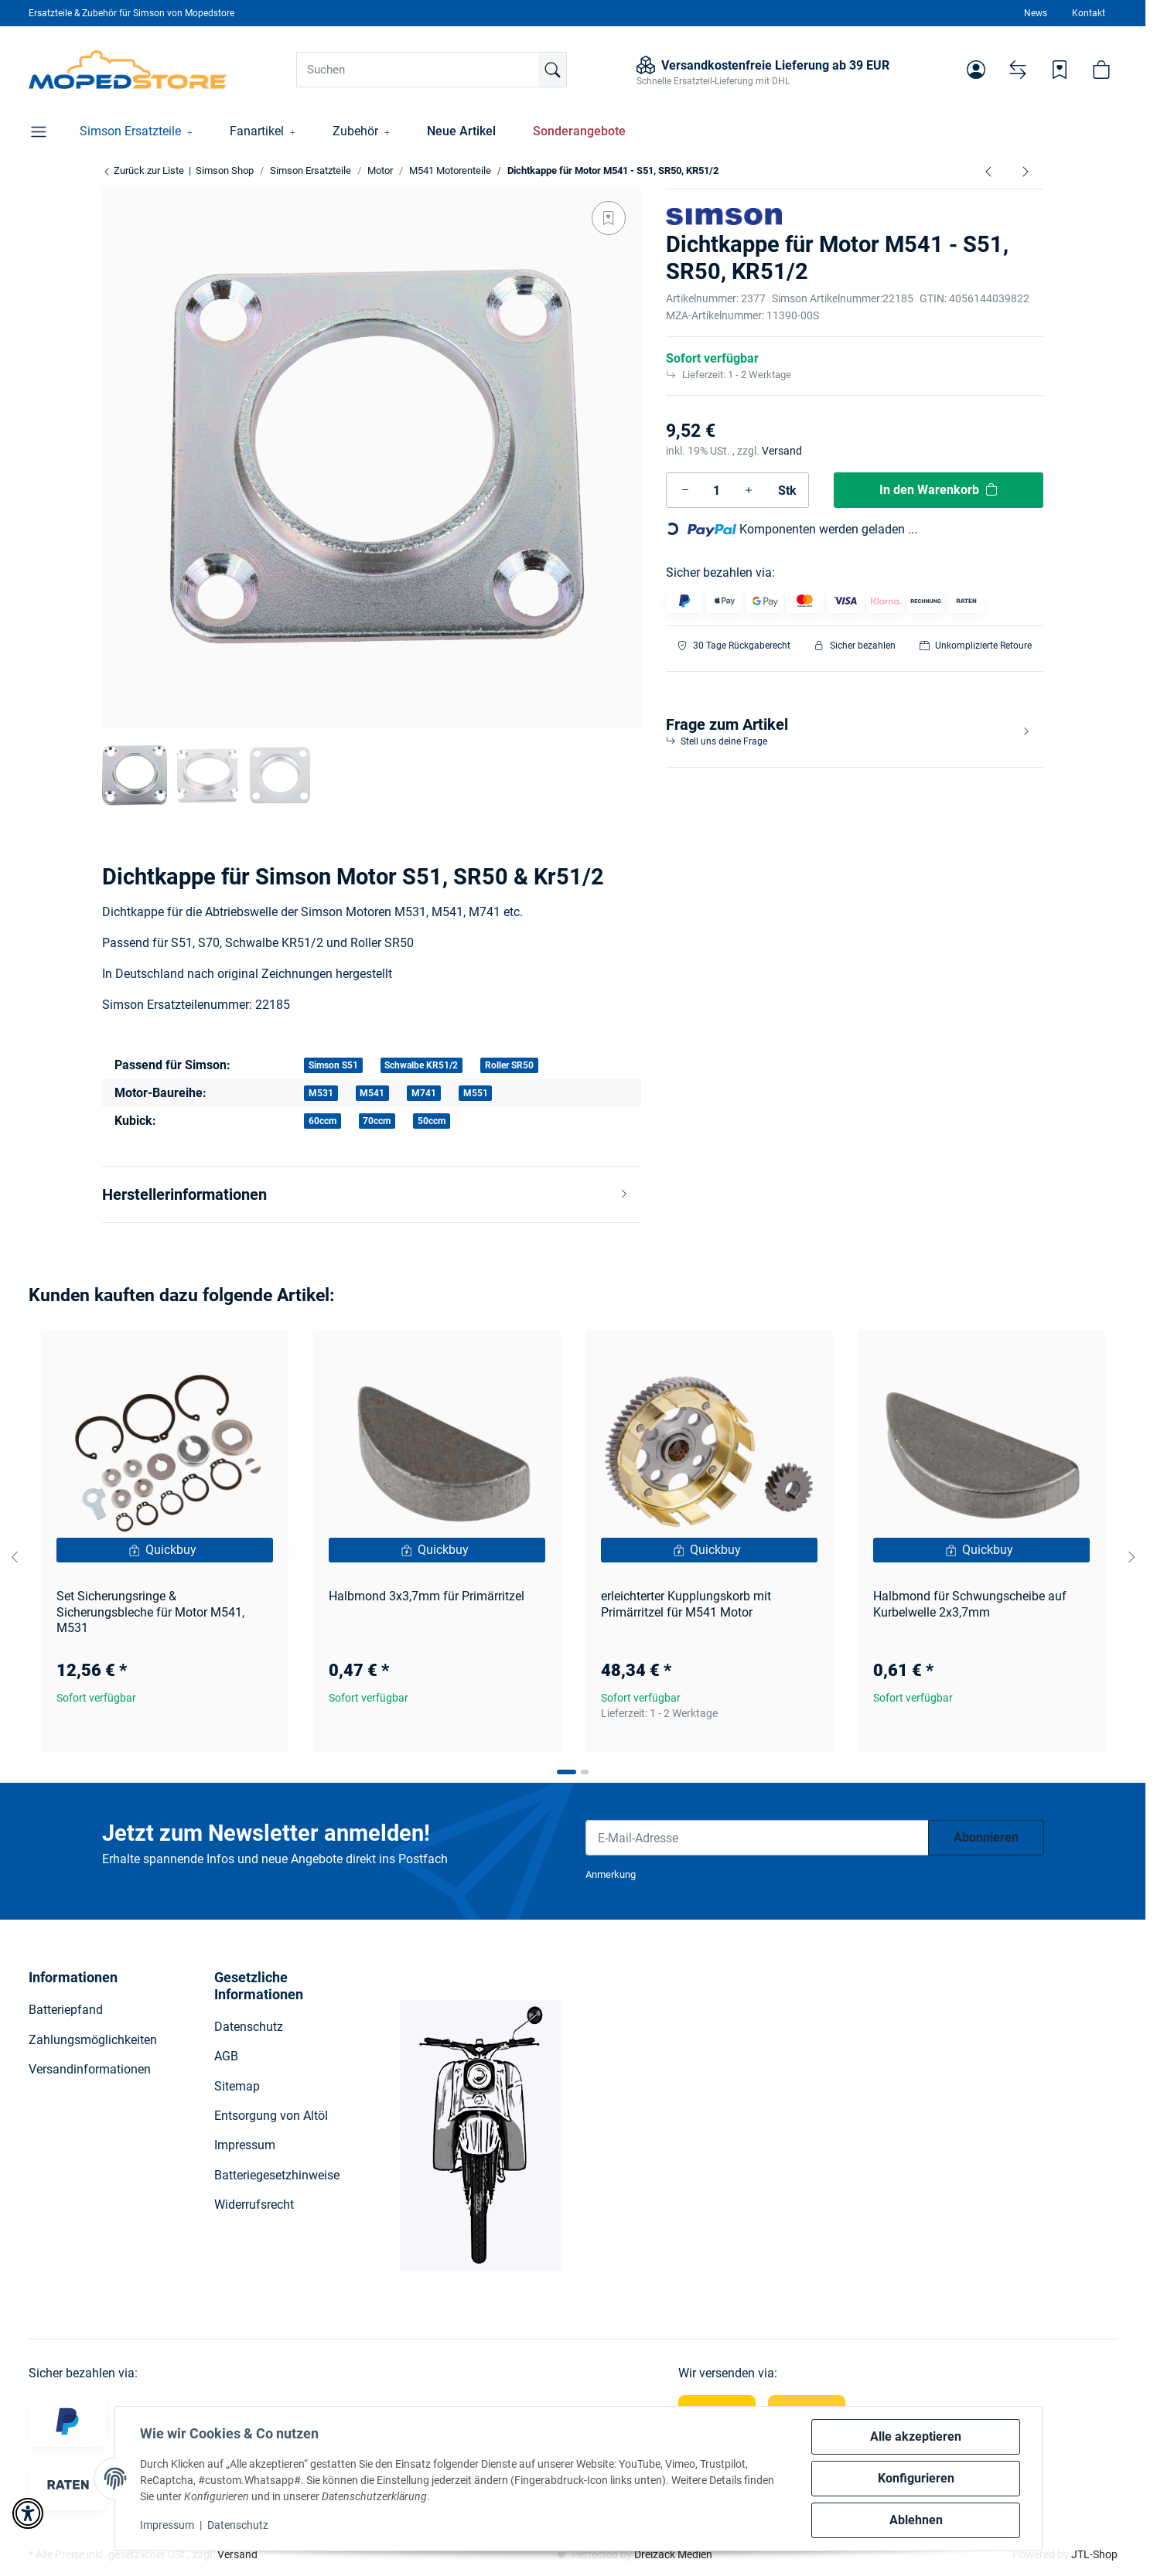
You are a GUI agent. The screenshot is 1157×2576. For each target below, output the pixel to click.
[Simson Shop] (128, 69)
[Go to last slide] (15, 1557)
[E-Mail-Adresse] (757, 1837)
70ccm (377, 1121)
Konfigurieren (916, 2478)
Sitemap (237, 2086)
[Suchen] (431, 70)
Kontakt (1088, 13)
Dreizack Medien (673, 2554)
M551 (475, 1093)
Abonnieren (986, 1837)
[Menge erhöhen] (748, 490)
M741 (423, 1093)
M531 (321, 1093)
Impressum (167, 2525)
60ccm (322, 1121)
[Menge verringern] (685, 490)
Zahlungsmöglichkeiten (93, 2040)
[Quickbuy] (164, 1550)
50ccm (431, 1121)
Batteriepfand (66, 2009)
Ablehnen (916, 2520)
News (1035, 13)
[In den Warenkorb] (939, 490)
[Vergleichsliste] (1018, 69)
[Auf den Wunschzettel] (609, 218)
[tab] (566, 1772)
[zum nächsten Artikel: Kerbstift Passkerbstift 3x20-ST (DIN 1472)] (1025, 171)
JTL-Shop (1094, 2554)
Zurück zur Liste (143, 170)
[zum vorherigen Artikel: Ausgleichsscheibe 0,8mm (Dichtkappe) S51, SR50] (988, 171)
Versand (782, 451)
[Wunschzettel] (1059, 69)
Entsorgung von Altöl (271, 2115)
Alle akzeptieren (915, 2436)
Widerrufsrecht (254, 2204)
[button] (976, 69)
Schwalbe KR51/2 (421, 1065)
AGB (226, 2056)
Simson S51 (333, 1065)
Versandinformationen (90, 2069)
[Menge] (717, 490)
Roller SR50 (509, 1065)
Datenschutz (237, 2525)
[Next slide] (1131, 1557)
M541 (372, 1093)
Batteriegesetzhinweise (277, 2175)
